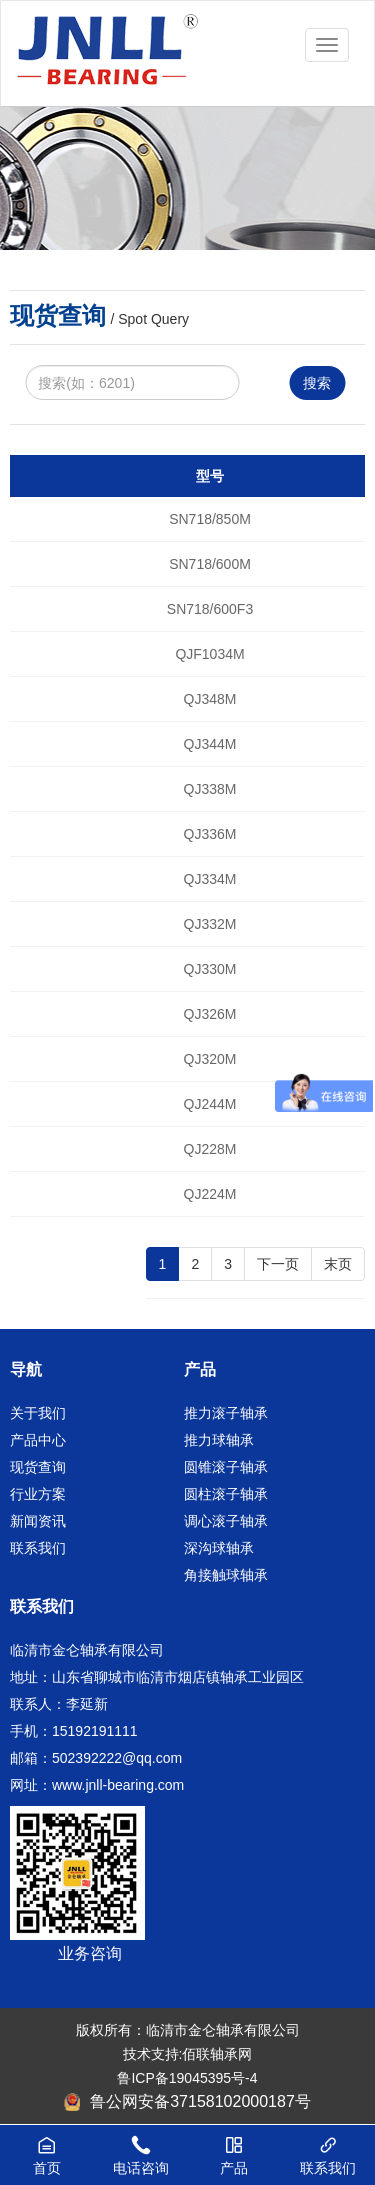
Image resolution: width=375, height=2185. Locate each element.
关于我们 (38, 1413)
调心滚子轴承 (226, 1521)
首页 (47, 2145)
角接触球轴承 (226, 1575)
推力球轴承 (219, 1440)
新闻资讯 (38, 1521)
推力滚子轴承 (226, 1413)
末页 (338, 1264)
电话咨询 (141, 2145)
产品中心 (38, 1440)
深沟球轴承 (219, 1548)
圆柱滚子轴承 (226, 1494)
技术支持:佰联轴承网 (188, 2054)
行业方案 (38, 1494)
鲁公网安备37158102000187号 (187, 2101)
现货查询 (38, 1467)
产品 (235, 2145)
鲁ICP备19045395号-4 (187, 2078)
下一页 (278, 1264)
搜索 (317, 383)
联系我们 (38, 1548)
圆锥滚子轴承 (226, 1467)
